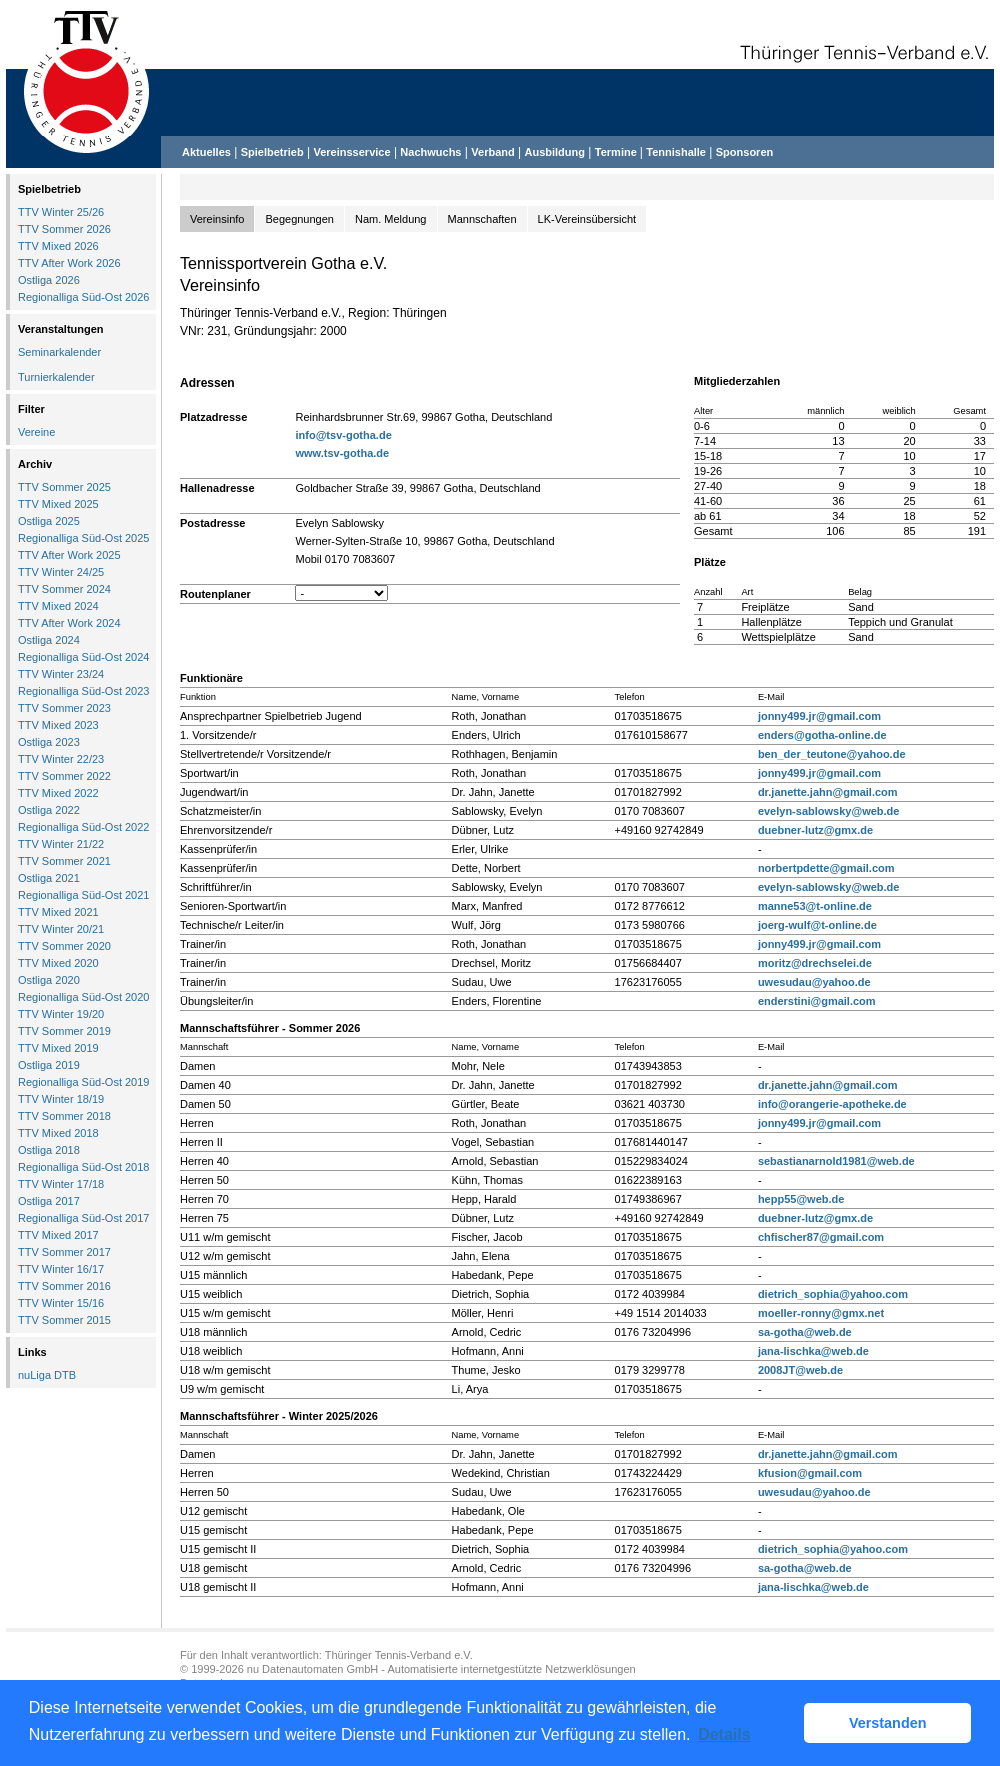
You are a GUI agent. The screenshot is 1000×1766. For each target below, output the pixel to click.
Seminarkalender (59, 352)
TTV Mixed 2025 (58, 504)
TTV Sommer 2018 (64, 1116)
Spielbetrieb (272, 152)
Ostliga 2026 (49, 280)
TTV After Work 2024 (69, 623)
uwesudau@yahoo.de (814, 982)
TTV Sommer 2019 (64, 1031)
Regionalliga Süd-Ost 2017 (83, 1218)
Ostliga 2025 (49, 521)
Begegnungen (299, 219)
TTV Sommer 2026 (64, 229)
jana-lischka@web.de (813, 1351)
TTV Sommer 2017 (64, 1252)
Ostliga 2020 (49, 980)
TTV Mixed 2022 (58, 793)
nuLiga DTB (47, 1375)
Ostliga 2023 (49, 742)
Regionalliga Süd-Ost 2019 (83, 1082)
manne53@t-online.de (815, 906)
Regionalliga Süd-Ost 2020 (83, 997)
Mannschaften (482, 219)
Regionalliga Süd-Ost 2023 (83, 691)
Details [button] (724, 1734)
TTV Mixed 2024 (58, 606)
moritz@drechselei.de (815, 963)
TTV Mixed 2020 (58, 963)
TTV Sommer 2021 (64, 861)
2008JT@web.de (800, 1370)
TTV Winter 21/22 (61, 844)
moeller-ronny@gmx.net (821, 1313)
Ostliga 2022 (49, 810)
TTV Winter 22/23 (61, 759)
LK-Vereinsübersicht (587, 219)
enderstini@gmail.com (817, 1001)
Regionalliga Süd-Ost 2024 (83, 657)
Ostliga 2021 (49, 878)
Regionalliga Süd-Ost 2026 (83, 297)
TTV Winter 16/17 (61, 1269)
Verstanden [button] (888, 1723)
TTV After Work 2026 (69, 263)
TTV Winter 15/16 (61, 1303)
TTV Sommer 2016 (64, 1286)
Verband (492, 152)
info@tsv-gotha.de (343, 435)
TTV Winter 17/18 (61, 1184)
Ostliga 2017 (49, 1201)
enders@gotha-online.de (822, 735)
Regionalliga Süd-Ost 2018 (83, 1167)
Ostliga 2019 (49, 1065)
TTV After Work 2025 (69, 555)
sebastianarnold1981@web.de (836, 1161)
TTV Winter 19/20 (61, 1014)
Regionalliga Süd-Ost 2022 (83, 827)
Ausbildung (555, 152)
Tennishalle (676, 152)
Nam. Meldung (391, 219)
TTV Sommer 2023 (64, 708)
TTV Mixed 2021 (58, 912)
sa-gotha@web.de (805, 1332)
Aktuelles (206, 152)
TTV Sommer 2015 (64, 1320)
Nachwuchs (430, 152)
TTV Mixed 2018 (58, 1133)
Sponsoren (744, 152)
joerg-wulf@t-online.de (817, 925)
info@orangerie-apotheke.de (832, 1104)
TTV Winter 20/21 (61, 929)
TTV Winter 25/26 (61, 212)
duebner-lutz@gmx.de (815, 830)
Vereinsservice (351, 152)
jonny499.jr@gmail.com (819, 716)
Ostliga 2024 (49, 640)
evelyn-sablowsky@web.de (829, 811)
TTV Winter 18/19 (61, 1099)
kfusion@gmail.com (810, 1473)
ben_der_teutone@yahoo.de (832, 754)
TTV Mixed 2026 (58, 246)
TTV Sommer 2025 (64, 487)
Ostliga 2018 (49, 1150)
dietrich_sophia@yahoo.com (833, 1294)
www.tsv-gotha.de (342, 453)
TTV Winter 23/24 (61, 674)
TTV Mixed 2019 (58, 1048)
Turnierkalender (56, 377)
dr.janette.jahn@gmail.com (828, 792)
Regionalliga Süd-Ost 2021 (83, 895)
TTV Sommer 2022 (64, 776)
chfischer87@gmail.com (821, 1237)
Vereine (36, 432)
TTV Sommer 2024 (64, 589)
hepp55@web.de (801, 1199)
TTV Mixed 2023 (58, 725)
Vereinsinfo (217, 219)
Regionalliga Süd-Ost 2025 (83, 538)
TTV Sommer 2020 (64, 946)
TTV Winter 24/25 (61, 572)
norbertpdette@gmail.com (826, 868)
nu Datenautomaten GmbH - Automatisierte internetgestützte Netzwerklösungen (441, 1669)
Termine (617, 152)
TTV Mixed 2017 (58, 1235)
